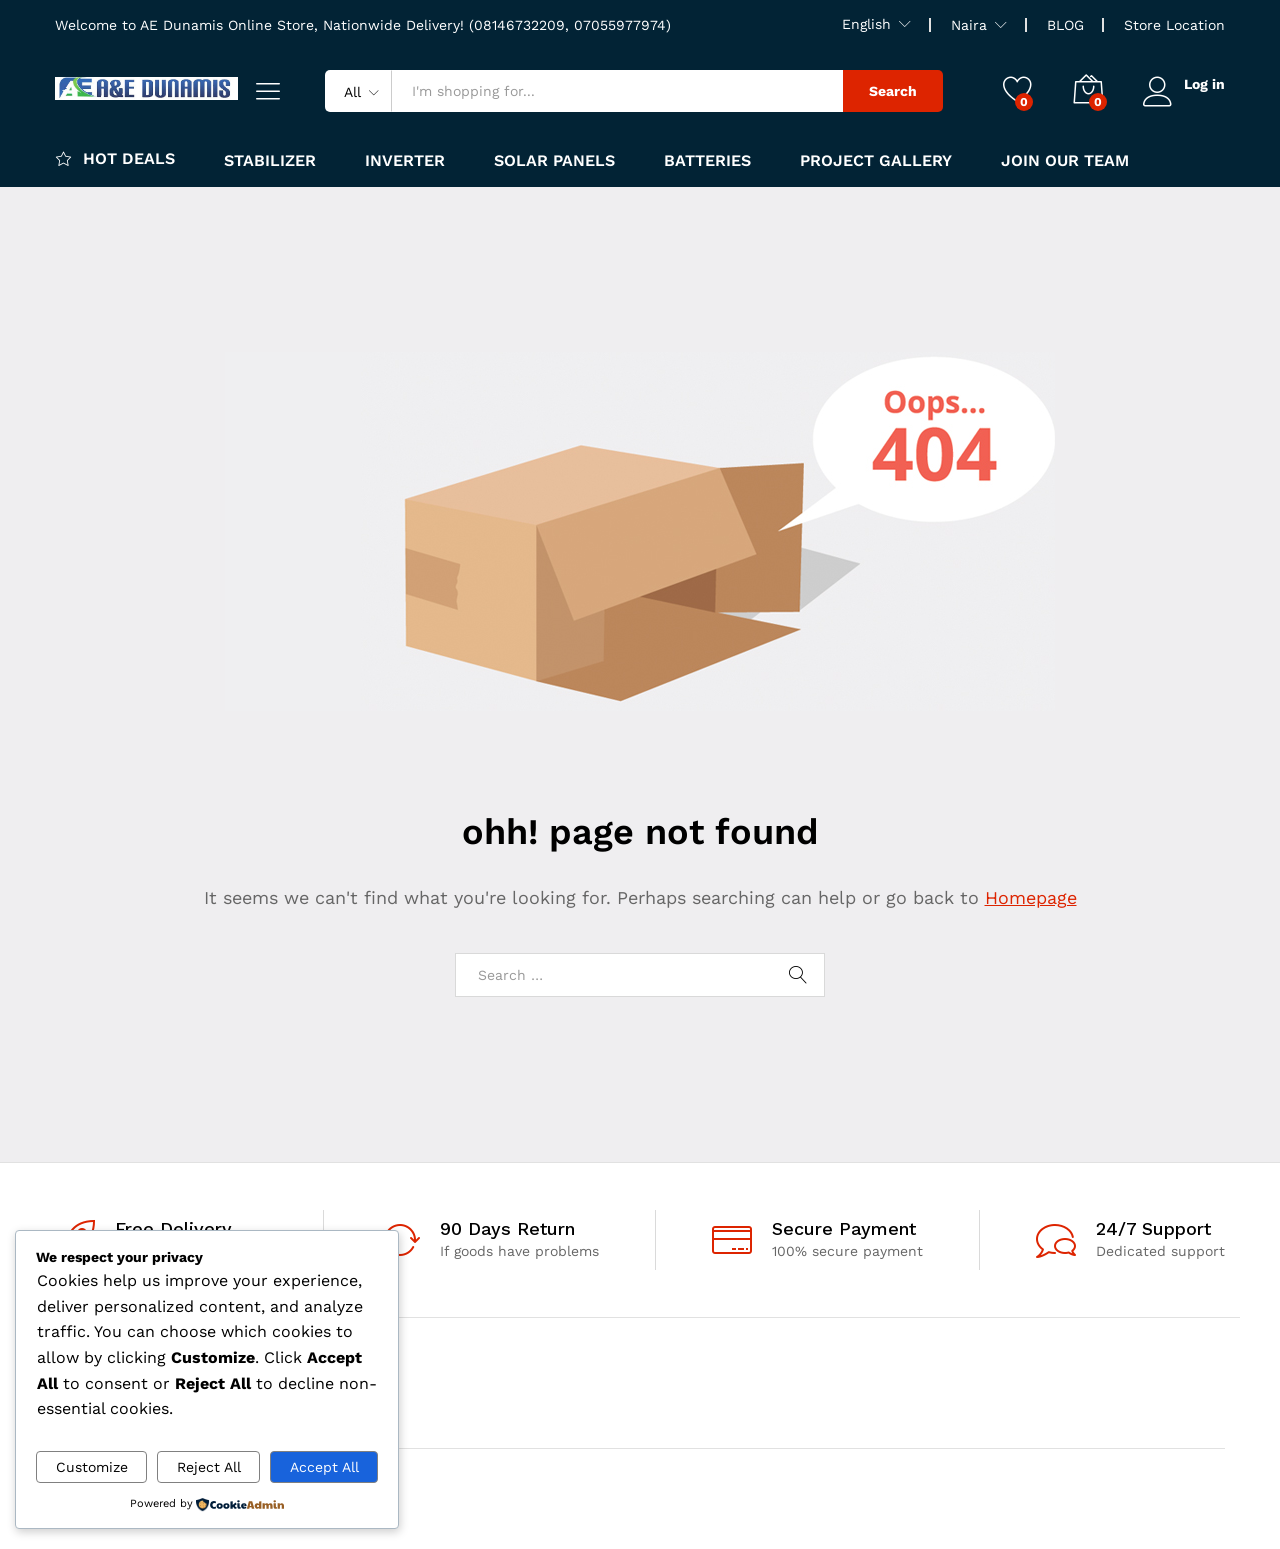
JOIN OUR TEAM (1065, 161)
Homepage (1031, 897)
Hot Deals (115, 158)
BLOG (1065, 25)
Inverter (405, 161)
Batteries (707, 161)
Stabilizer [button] (270, 161)
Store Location (1174, 25)
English (866, 24)
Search (892, 91)
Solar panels (554, 161)
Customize (92, 1467)
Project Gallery (876, 161)
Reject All (209, 1467)
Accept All (324, 1467)
